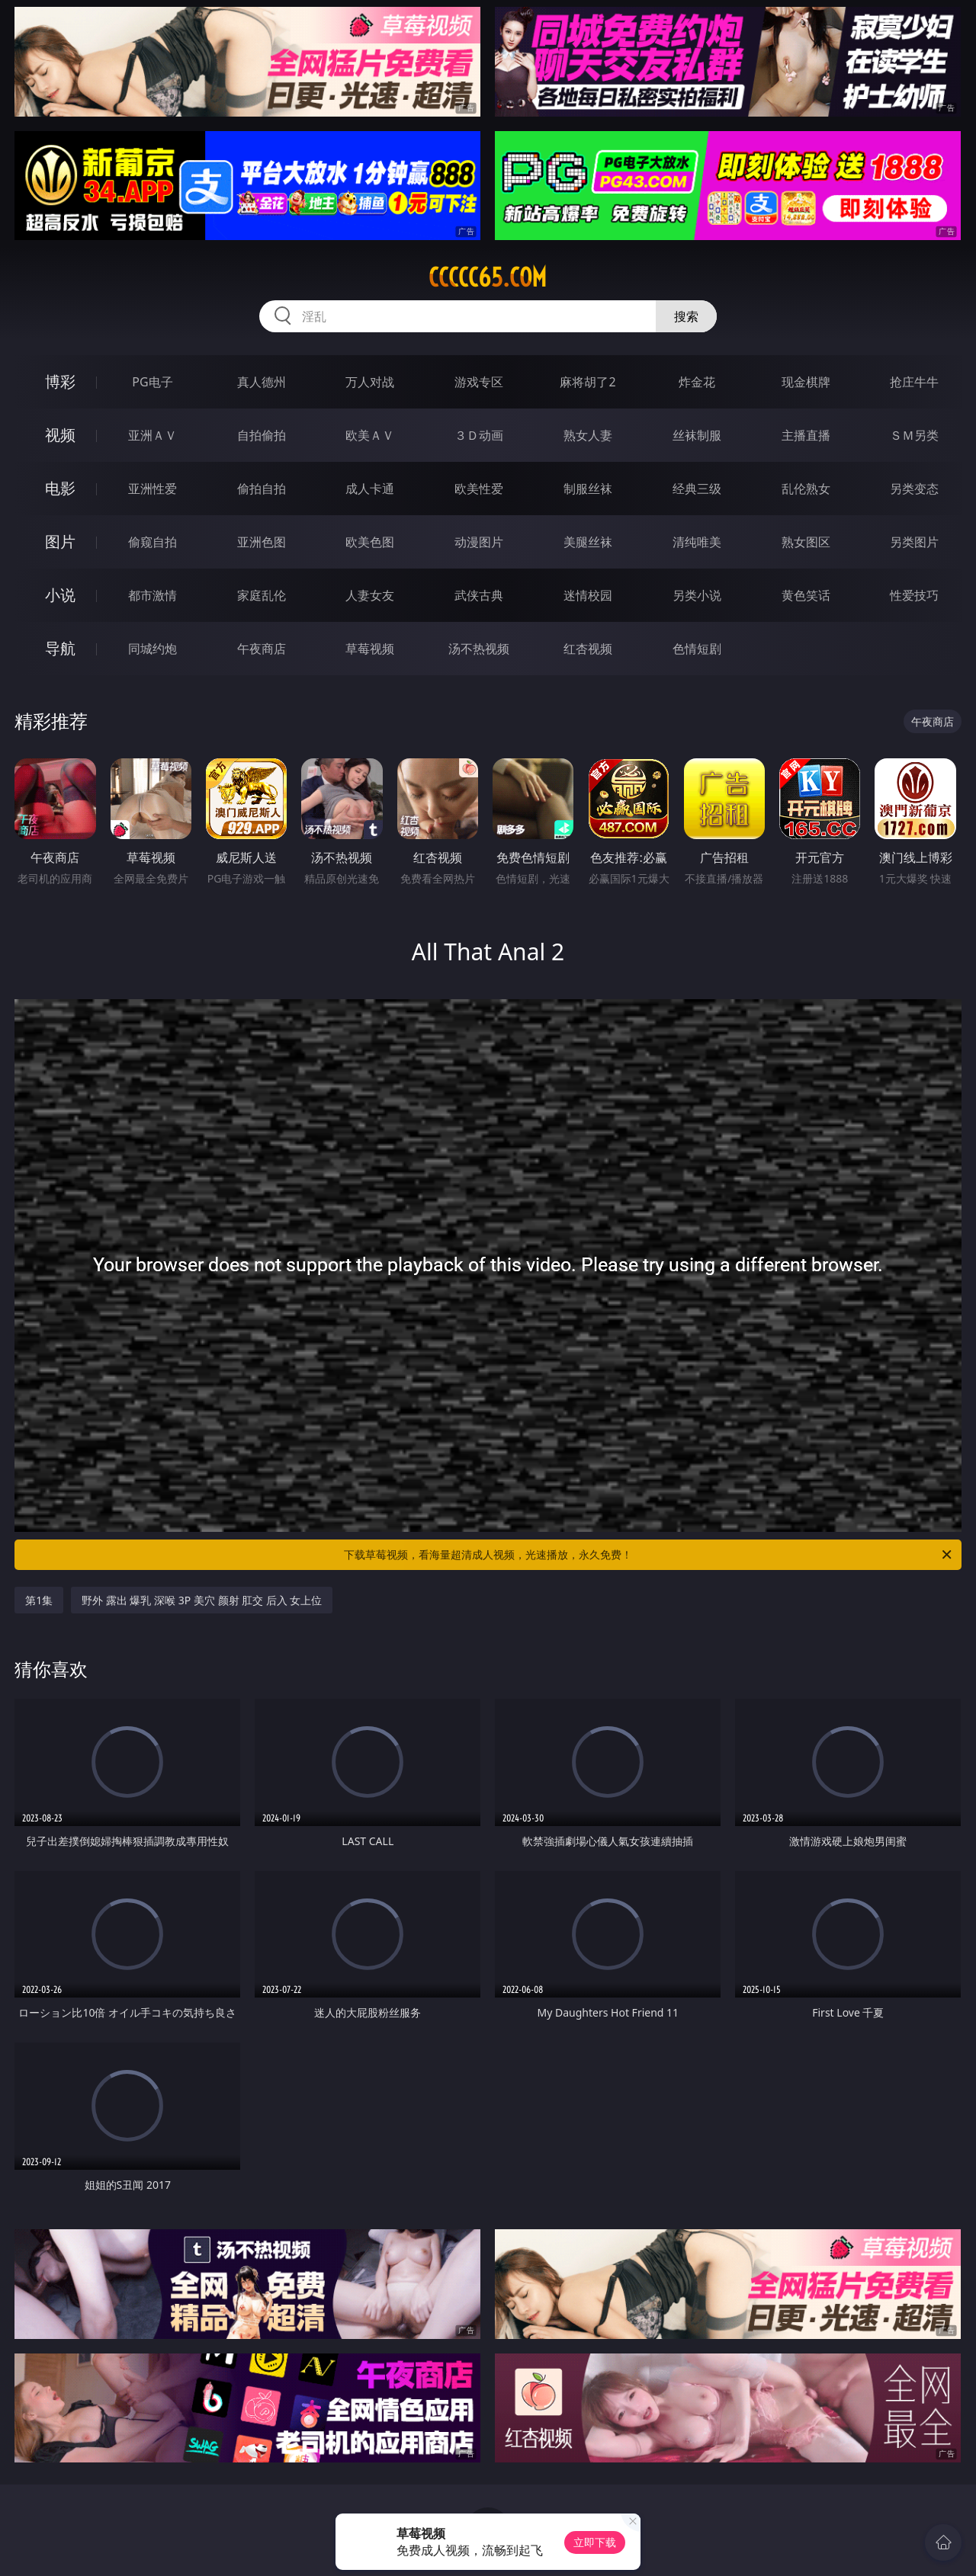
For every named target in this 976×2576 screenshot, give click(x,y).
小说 (60, 595)
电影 (60, 488)
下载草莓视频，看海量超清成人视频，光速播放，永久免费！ (649, 1555)
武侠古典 (478, 595)
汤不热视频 (478, 648)
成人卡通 (369, 488)
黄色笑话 (806, 595)
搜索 (686, 316)
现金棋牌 (806, 381)
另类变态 (914, 488)
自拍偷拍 (261, 435)
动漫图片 (478, 541)
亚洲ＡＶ (152, 435)
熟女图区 (806, 541)
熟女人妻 (587, 435)
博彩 (60, 381)
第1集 (39, 1600)
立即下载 (594, 2542)
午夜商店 (261, 648)
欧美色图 (369, 541)
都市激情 (152, 595)
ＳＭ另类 (914, 435)
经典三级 (697, 488)
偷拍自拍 (261, 488)
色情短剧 (697, 648)
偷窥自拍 (152, 541)
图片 (60, 541)
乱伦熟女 (806, 488)
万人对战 (369, 381)
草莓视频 (369, 648)
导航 (60, 648)
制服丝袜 (587, 488)
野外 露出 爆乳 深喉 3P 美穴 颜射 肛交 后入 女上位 (202, 1600)
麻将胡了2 (587, 381)
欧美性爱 (478, 488)
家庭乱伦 (261, 595)
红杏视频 (587, 648)
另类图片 (914, 541)
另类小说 (697, 595)
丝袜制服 (697, 435)
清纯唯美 (697, 541)
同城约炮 (152, 648)
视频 (60, 435)
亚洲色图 (261, 541)
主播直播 (806, 435)
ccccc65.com (488, 277)
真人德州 (261, 381)
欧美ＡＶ (369, 435)
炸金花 (697, 381)
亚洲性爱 (152, 488)
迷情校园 (587, 595)
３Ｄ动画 (478, 435)
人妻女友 (369, 595)
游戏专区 (478, 381)
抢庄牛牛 (914, 381)
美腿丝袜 (587, 541)
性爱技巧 (914, 595)
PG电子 (152, 381)
